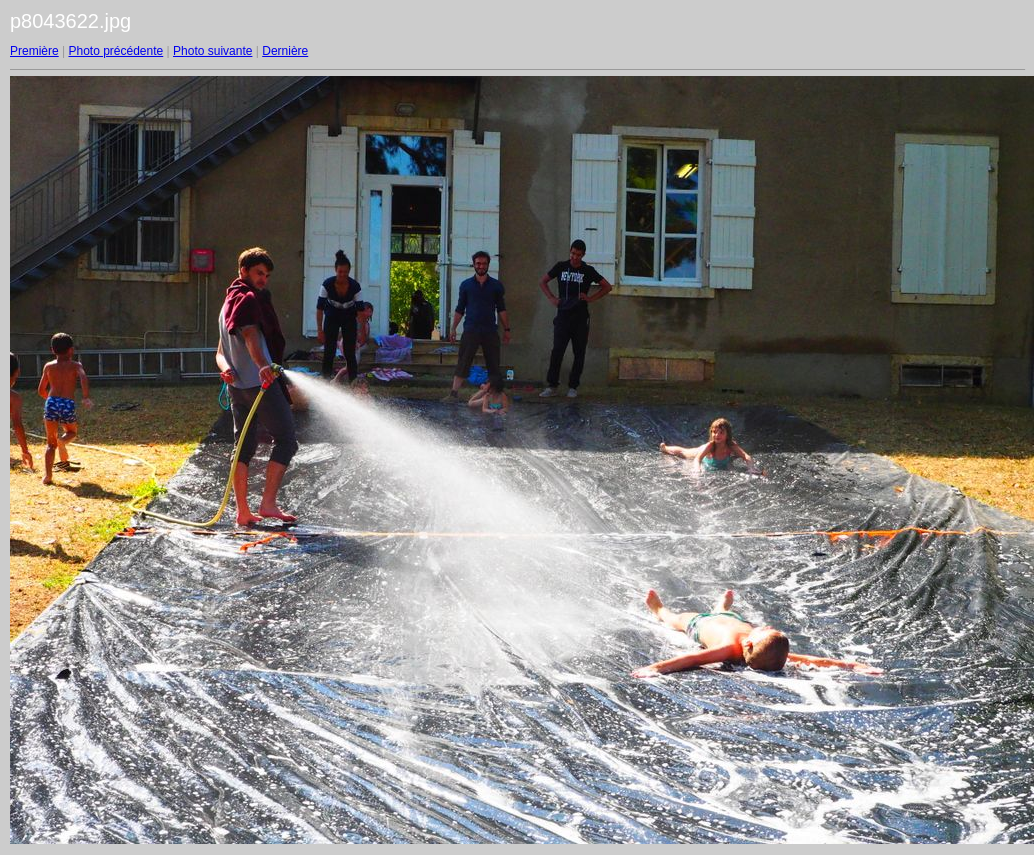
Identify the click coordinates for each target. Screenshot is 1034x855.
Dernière (285, 51)
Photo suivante (212, 51)
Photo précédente (115, 51)
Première (34, 51)
